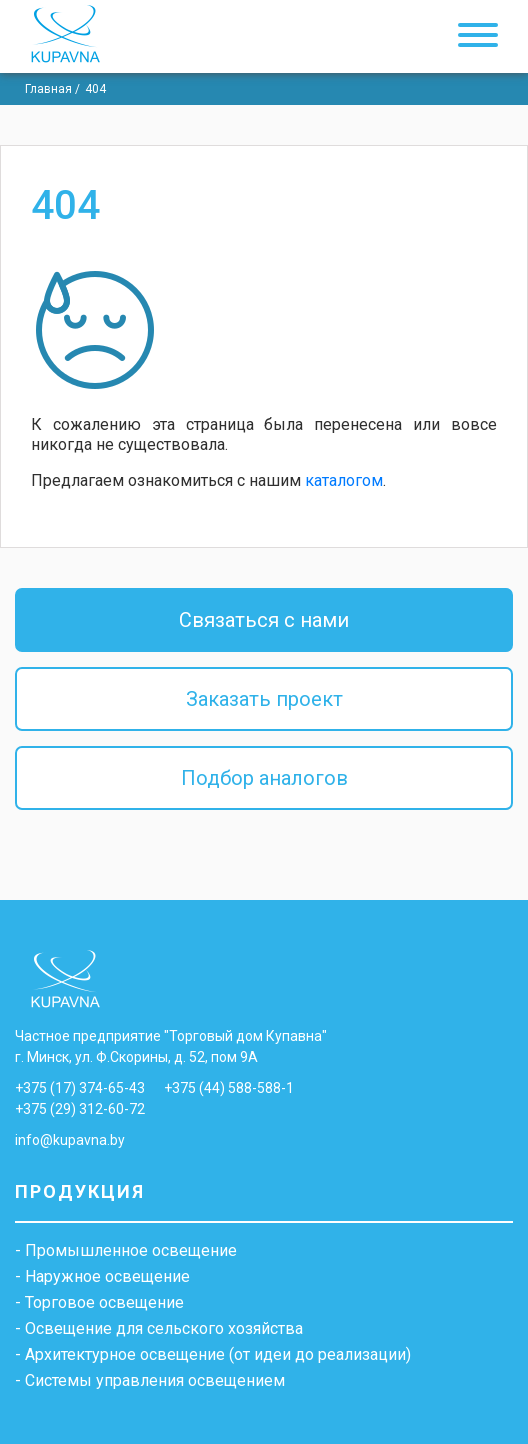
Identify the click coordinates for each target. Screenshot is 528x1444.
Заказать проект (264, 699)
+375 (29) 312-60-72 (80, 1109)
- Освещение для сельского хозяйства (159, 1329)
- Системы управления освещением (150, 1381)
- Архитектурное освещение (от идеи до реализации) (213, 1355)
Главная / (52, 89)
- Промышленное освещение (126, 1251)
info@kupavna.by (70, 1140)
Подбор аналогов (264, 778)
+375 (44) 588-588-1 (229, 1088)
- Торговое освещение (99, 1303)
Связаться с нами (264, 620)
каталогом (344, 480)
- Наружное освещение (102, 1277)
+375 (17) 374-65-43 (80, 1088)
